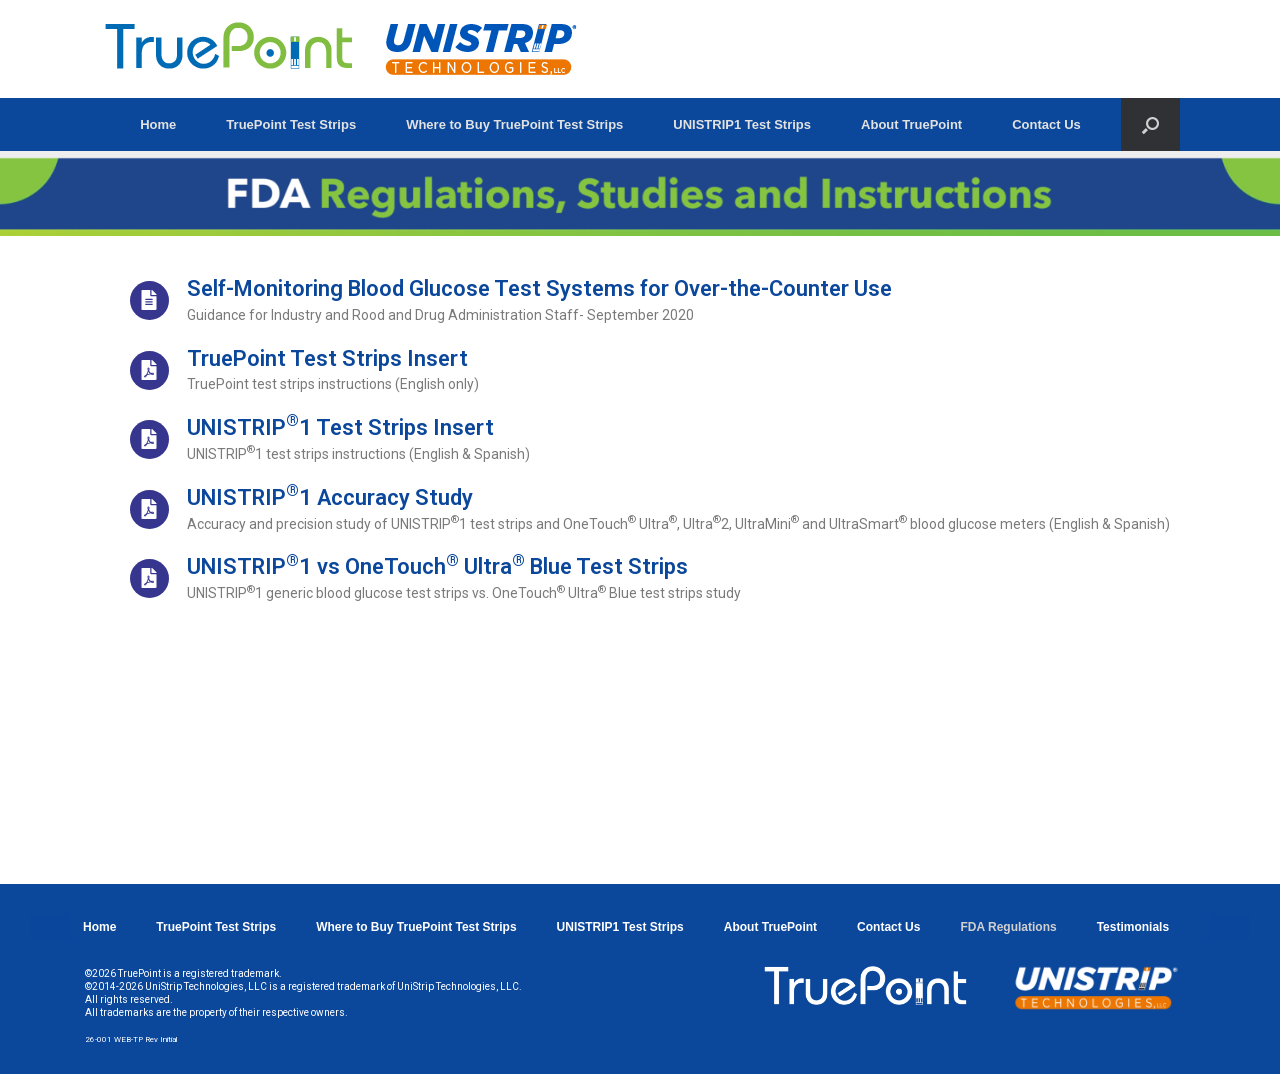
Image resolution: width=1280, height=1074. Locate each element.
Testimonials (1133, 927)
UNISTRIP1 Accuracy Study (330, 497)
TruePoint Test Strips (291, 124)
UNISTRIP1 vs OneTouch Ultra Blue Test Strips (437, 566)
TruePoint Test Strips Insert (327, 358)
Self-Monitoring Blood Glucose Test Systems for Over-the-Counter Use (539, 288)
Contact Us (1046, 124)
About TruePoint (911, 124)
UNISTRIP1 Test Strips (742, 124)
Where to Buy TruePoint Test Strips (514, 124)
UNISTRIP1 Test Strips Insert (340, 427)
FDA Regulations (1008, 927)
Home (158, 124)
